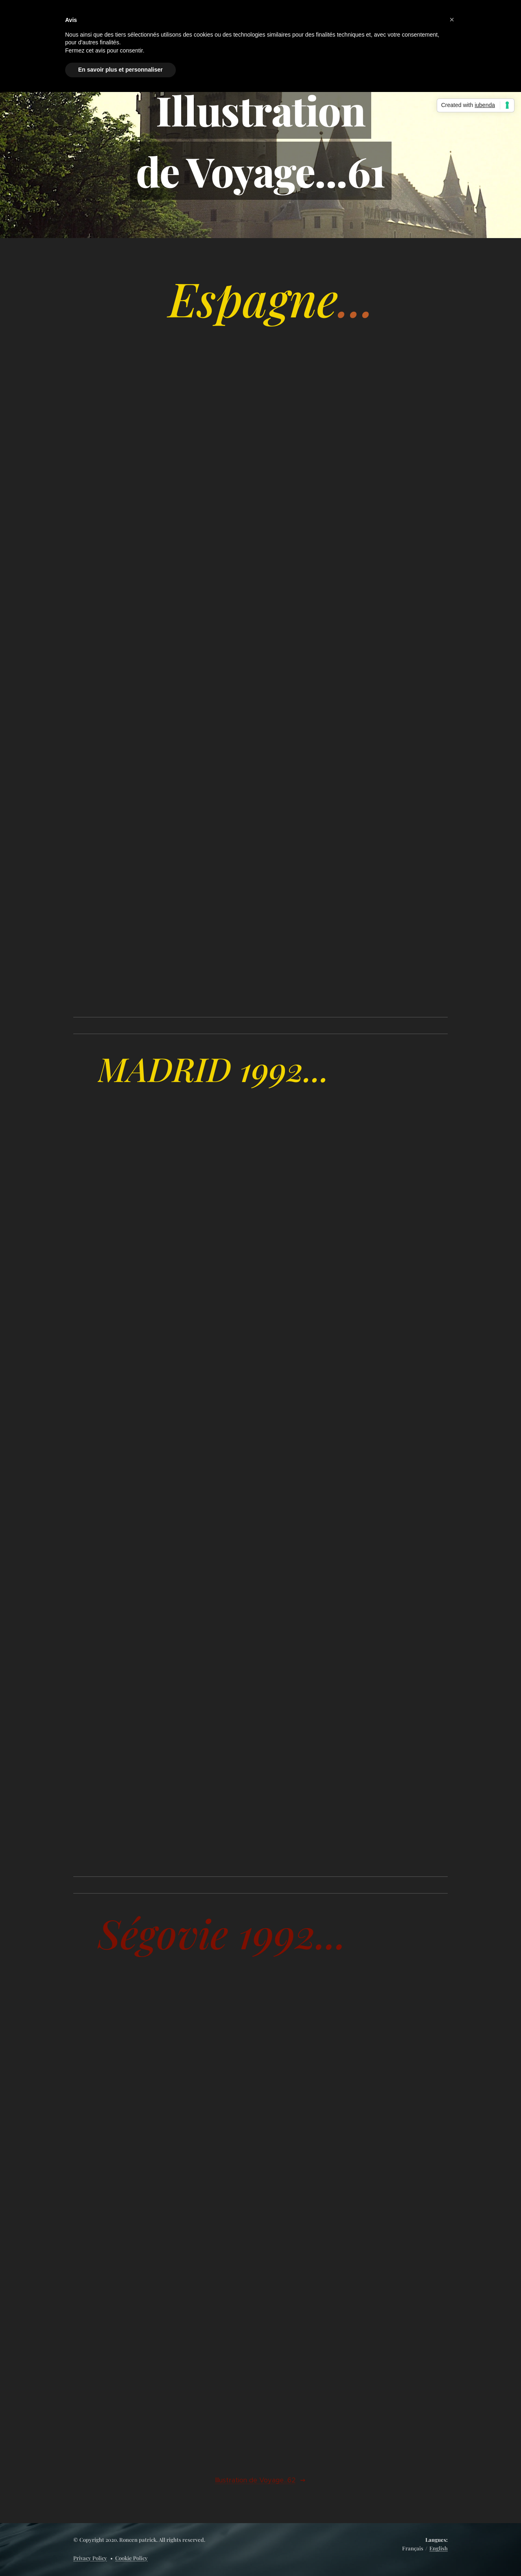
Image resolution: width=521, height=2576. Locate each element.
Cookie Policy (131, 2557)
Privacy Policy (90, 2557)
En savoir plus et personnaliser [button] (120, 69)
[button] (451, 19)
